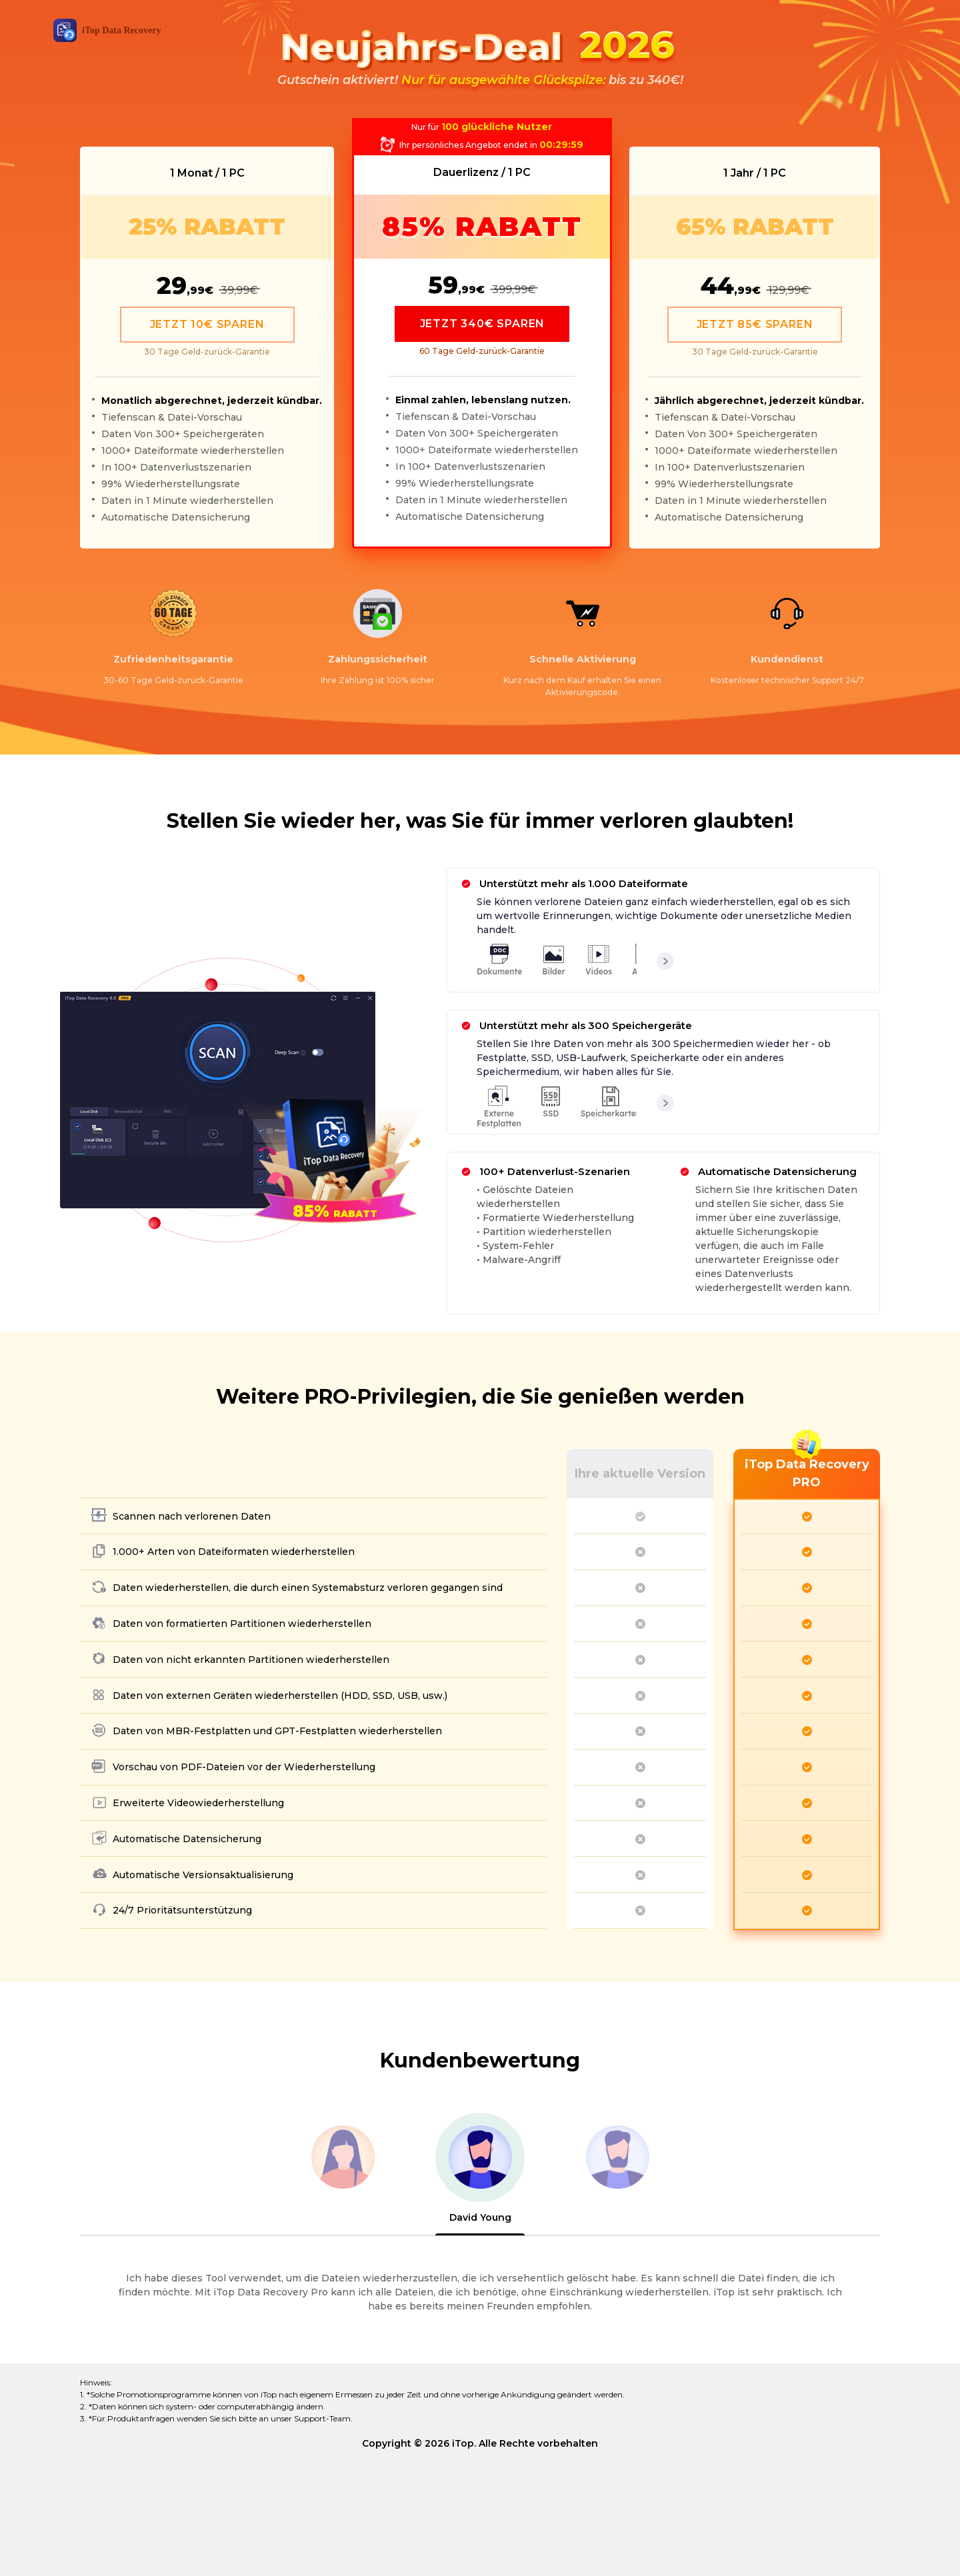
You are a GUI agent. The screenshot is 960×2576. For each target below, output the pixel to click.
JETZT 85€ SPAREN (755, 324)
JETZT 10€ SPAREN (207, 324)
